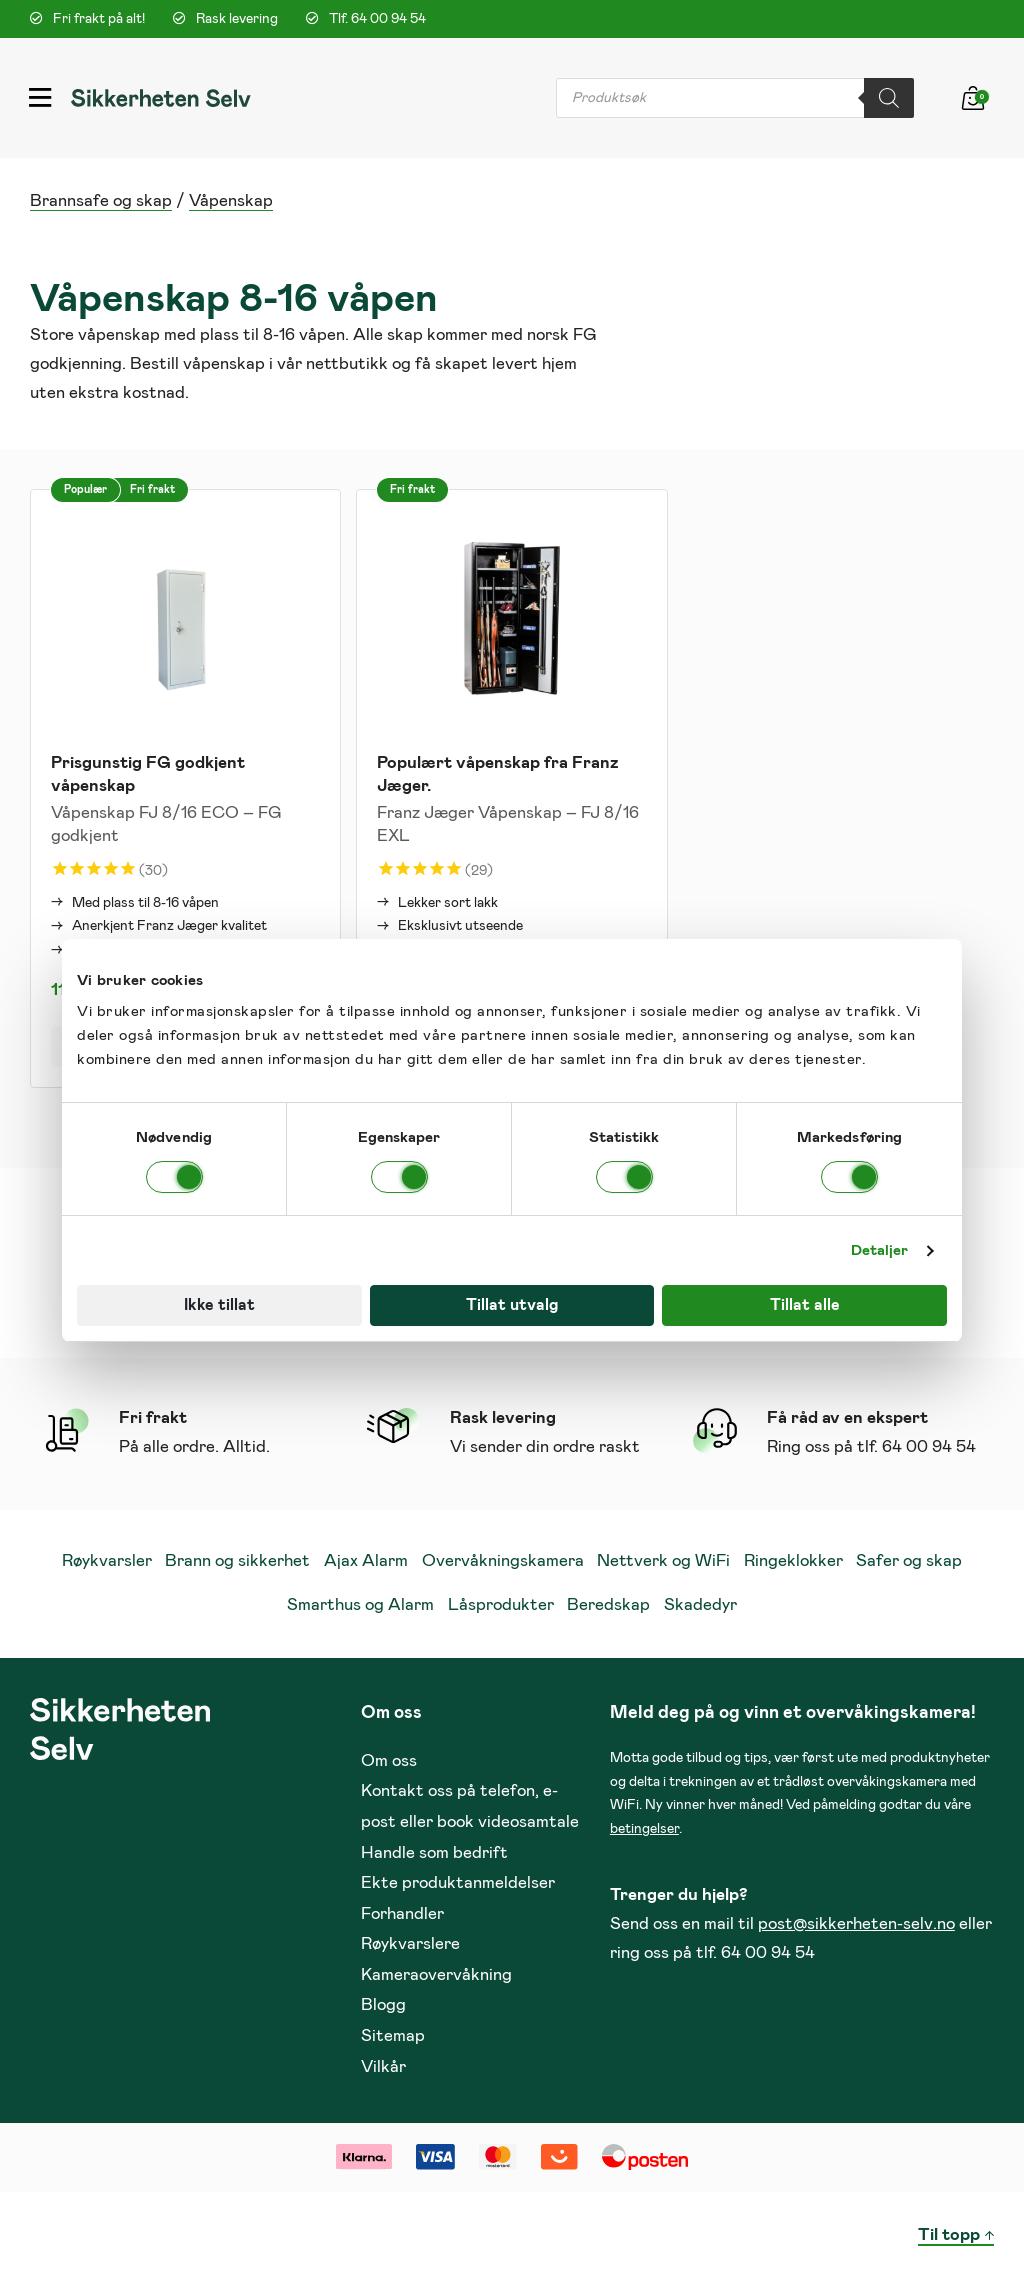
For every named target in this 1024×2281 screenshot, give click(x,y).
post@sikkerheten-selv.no (856, 1924)
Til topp (949, 2235)
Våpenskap (231, 201)
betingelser (644, 1829)
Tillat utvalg (512, 1305)
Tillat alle (805, 1305)
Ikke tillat (219, 1305)
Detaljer (880, 1250)
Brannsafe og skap (101, 201)
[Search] (889, 98)
